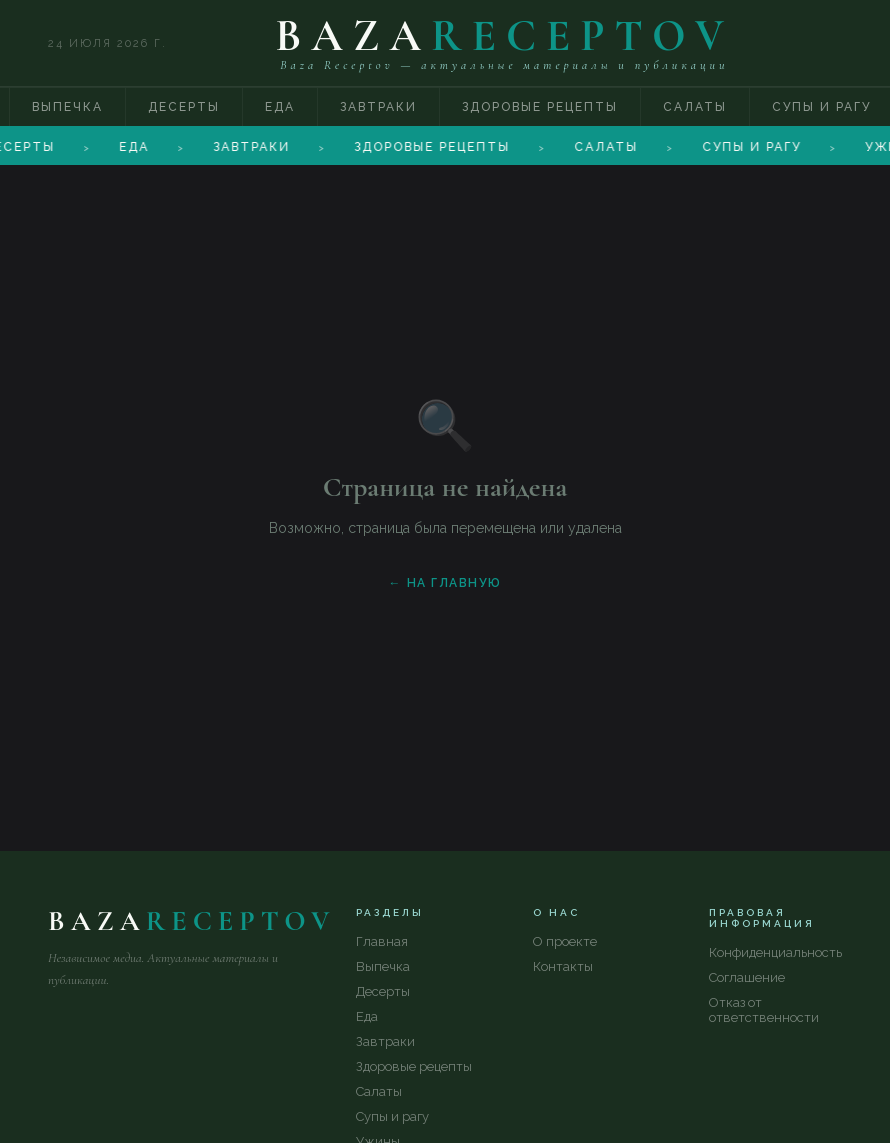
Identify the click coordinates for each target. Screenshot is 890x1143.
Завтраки (378, 107)
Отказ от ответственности (764, 1010)
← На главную (445, 583)
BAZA (504, 36)
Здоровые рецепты (540, 107)
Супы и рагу (392, 1116)
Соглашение (747, 977)
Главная (382, 941)
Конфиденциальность (775, 952)
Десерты (184, 107)
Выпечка (67, 107)
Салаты (695, 107)
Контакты (563, 966)
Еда (280, 107)
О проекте (565, 941)
